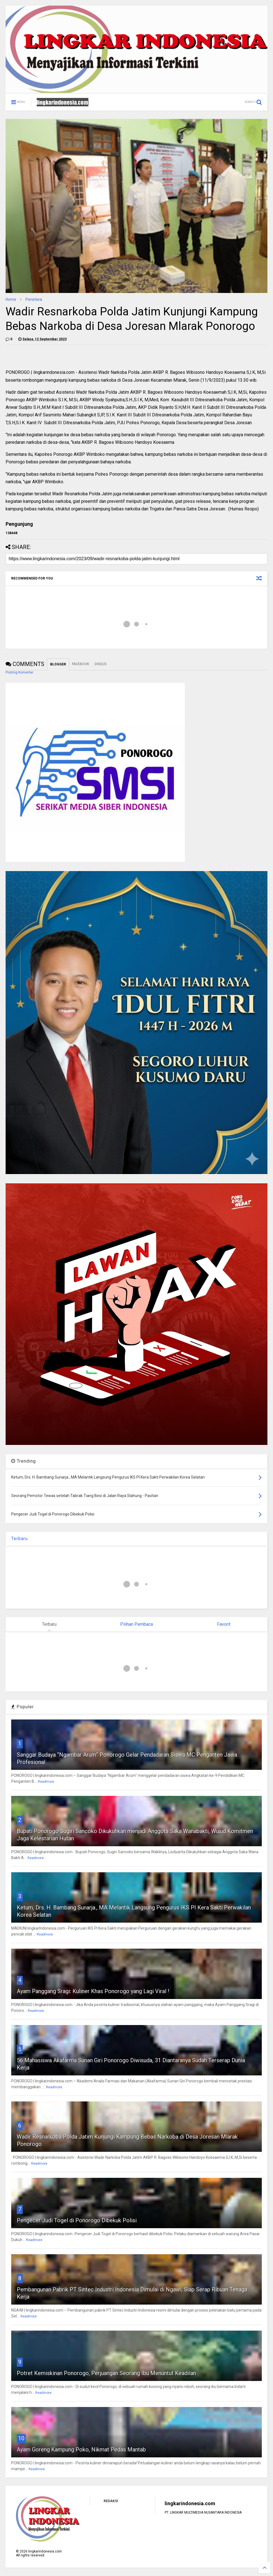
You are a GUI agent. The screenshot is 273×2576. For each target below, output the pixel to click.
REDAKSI (111, 2501)
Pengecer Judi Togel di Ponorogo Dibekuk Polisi (77, 2220)
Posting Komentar (19, 672)
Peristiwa (33, 299)
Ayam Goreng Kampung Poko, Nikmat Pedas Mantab (81, 2449)
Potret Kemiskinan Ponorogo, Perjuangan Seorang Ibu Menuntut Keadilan (106, 2373)
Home (11, 299)
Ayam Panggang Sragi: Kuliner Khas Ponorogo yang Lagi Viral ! (93, 1991)
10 (21, 2438)
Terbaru (19, 1538)
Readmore (46, 1782)
